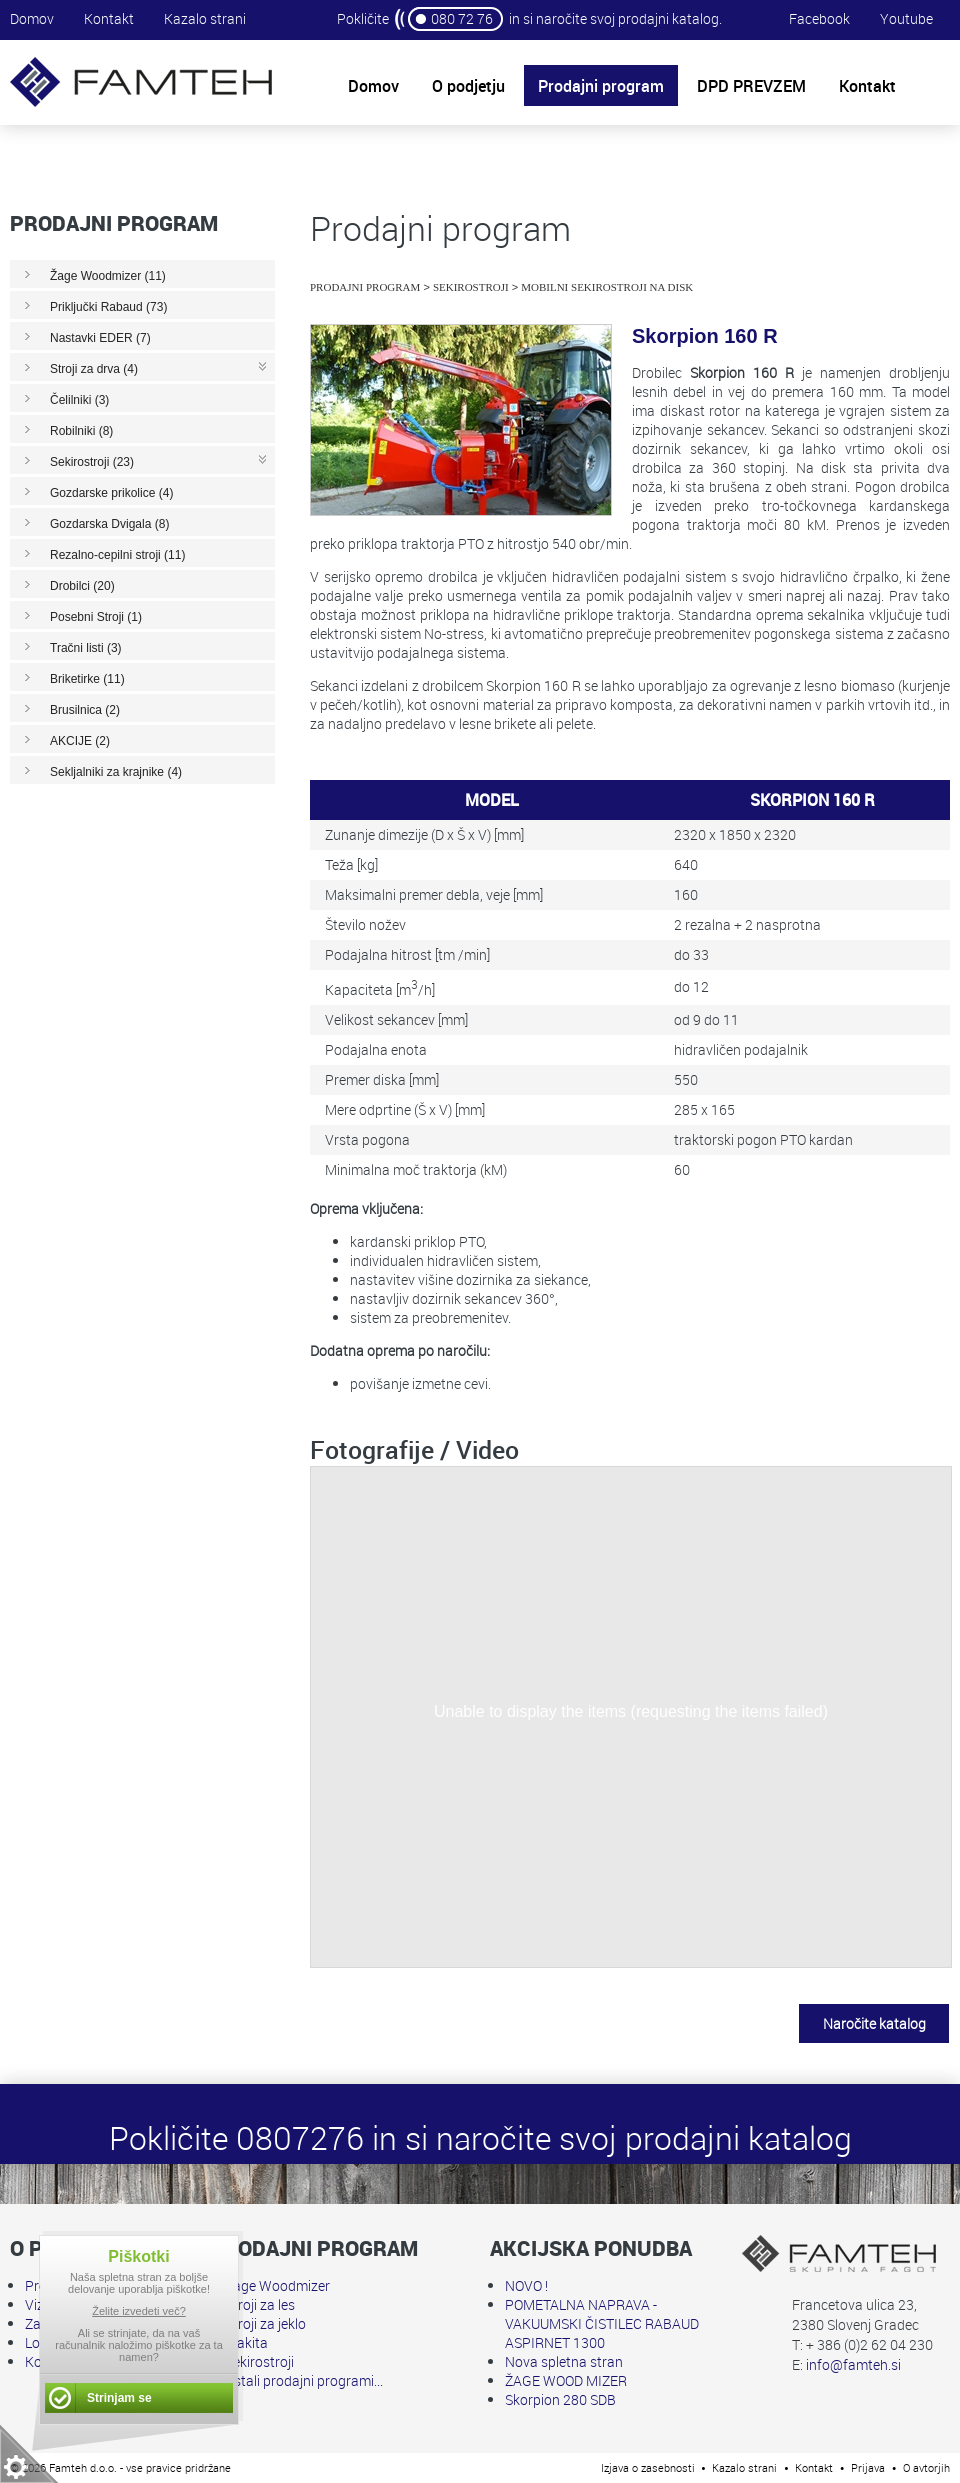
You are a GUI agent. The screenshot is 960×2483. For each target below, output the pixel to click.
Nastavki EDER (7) (100, 338)
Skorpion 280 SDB (560, 2399)
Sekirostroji (471, 287)
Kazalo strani (205, 18)
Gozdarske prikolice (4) (111, 493)
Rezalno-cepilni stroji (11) (117, 555)
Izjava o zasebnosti (648, 2467)
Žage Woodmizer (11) (108, 276)
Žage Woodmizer (277, 2285)
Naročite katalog (874, 2023)
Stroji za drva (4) (94, 369)
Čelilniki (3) (79, 400)
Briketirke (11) (87, 679)
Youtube (906, 18)
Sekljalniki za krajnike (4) (116, 772)
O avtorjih (926, 2467)
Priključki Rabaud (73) (108, 307)
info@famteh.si (853, 2364)
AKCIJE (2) (80, 741)
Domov (32, 18)
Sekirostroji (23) (92, 462)
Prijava (868, 2467)
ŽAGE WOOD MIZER (566, 2380)
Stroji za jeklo (265, 2323)
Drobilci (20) (82, 586)
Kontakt (109, 18)
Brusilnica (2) (85, 710)
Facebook (819, 18)
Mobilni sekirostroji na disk (607, 287)
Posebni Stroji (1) (96, 617)
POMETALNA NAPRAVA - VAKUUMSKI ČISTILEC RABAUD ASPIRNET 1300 (602, 2323)
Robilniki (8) (81, 431)
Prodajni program (365, 287)
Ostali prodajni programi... (304, 2380)
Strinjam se (119, 2398)
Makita (246, 2342)
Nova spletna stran (564, 2361)
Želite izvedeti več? (139, 2311)
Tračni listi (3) (86, 648)
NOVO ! (526, 2285)
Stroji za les (260, 2304)
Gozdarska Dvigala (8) (109, 524)
